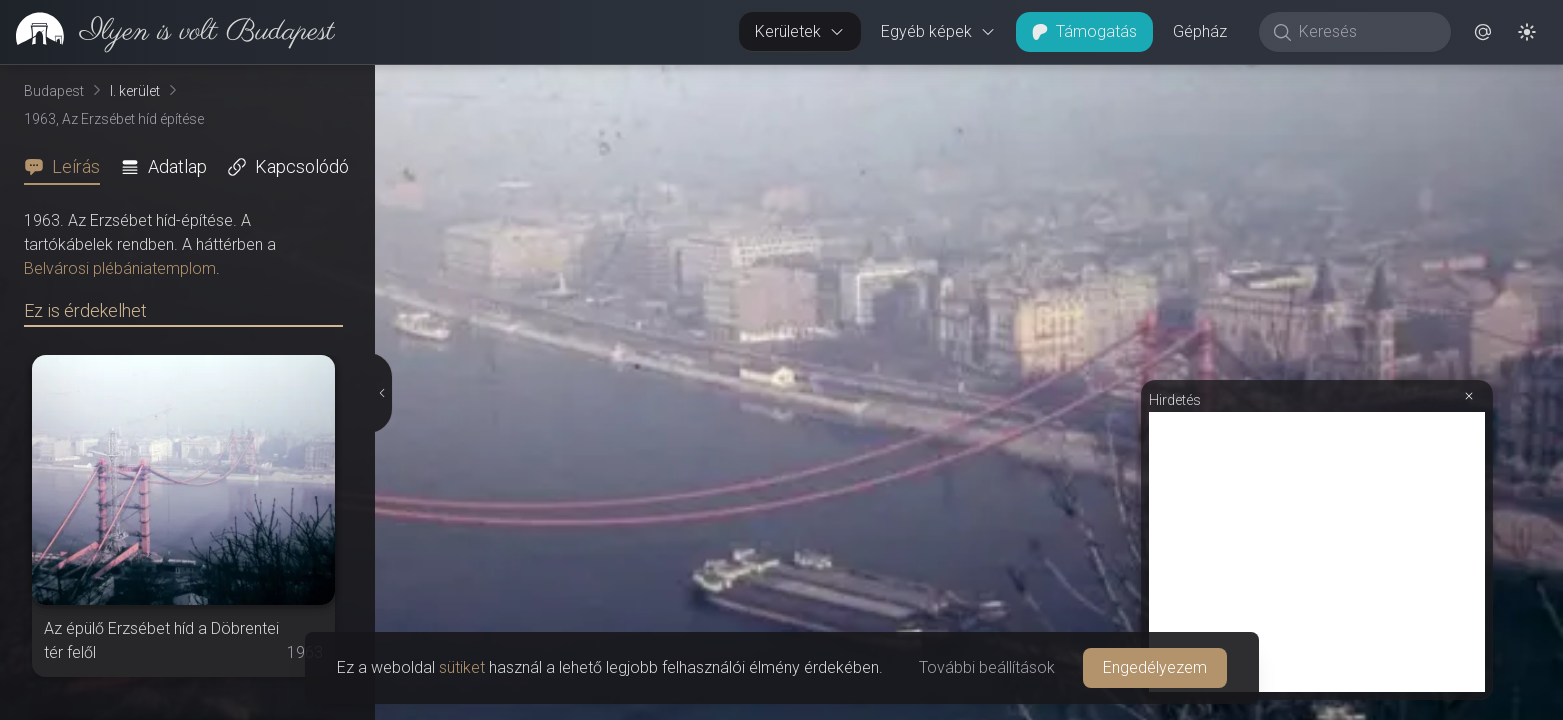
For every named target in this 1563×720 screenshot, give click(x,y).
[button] (1483, 32)
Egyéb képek (938, 31)
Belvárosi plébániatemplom (120, 268)
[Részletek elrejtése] (382, 393)
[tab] (68, 167)
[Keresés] (1365, 32)
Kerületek (800, 31)
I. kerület (135, 91)
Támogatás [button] (1084, 31)
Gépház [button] (1200, 31)
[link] (167, 32)
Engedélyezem (1155, 667)
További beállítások (987, 667)
